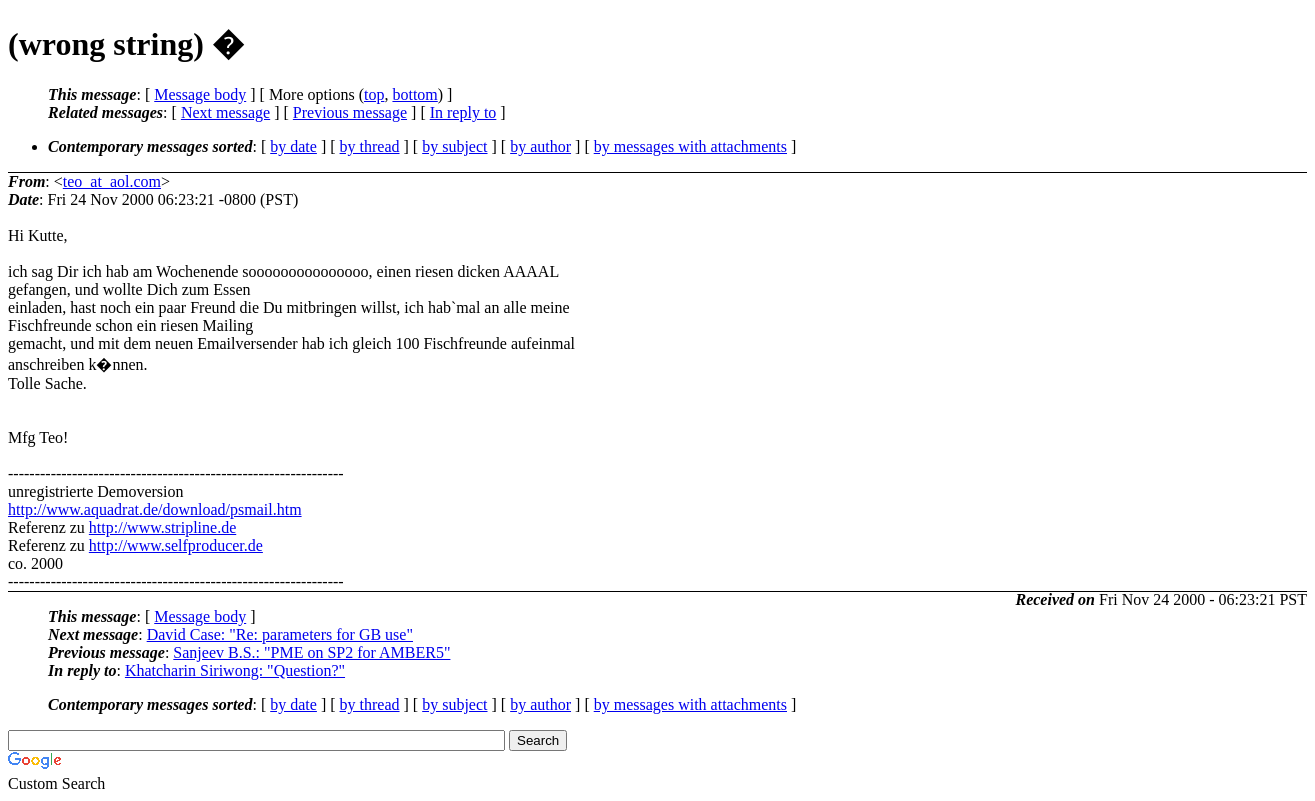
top (374, 94)
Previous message (350, 112)
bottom (414, 94)
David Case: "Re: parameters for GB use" (280, 634)
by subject (454, 146)
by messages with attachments (690, 146)
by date (293, 146)
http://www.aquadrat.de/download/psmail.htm (155, 509)
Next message (225, 112)
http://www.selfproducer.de (176, 545)
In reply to (463, 112)
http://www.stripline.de (162, 527)
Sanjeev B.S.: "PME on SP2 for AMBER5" (311, 652)
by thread (370, 146)
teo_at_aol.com (112, 181)
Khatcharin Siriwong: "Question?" (235, 670)
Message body (200, 94)
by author (540, 146)
